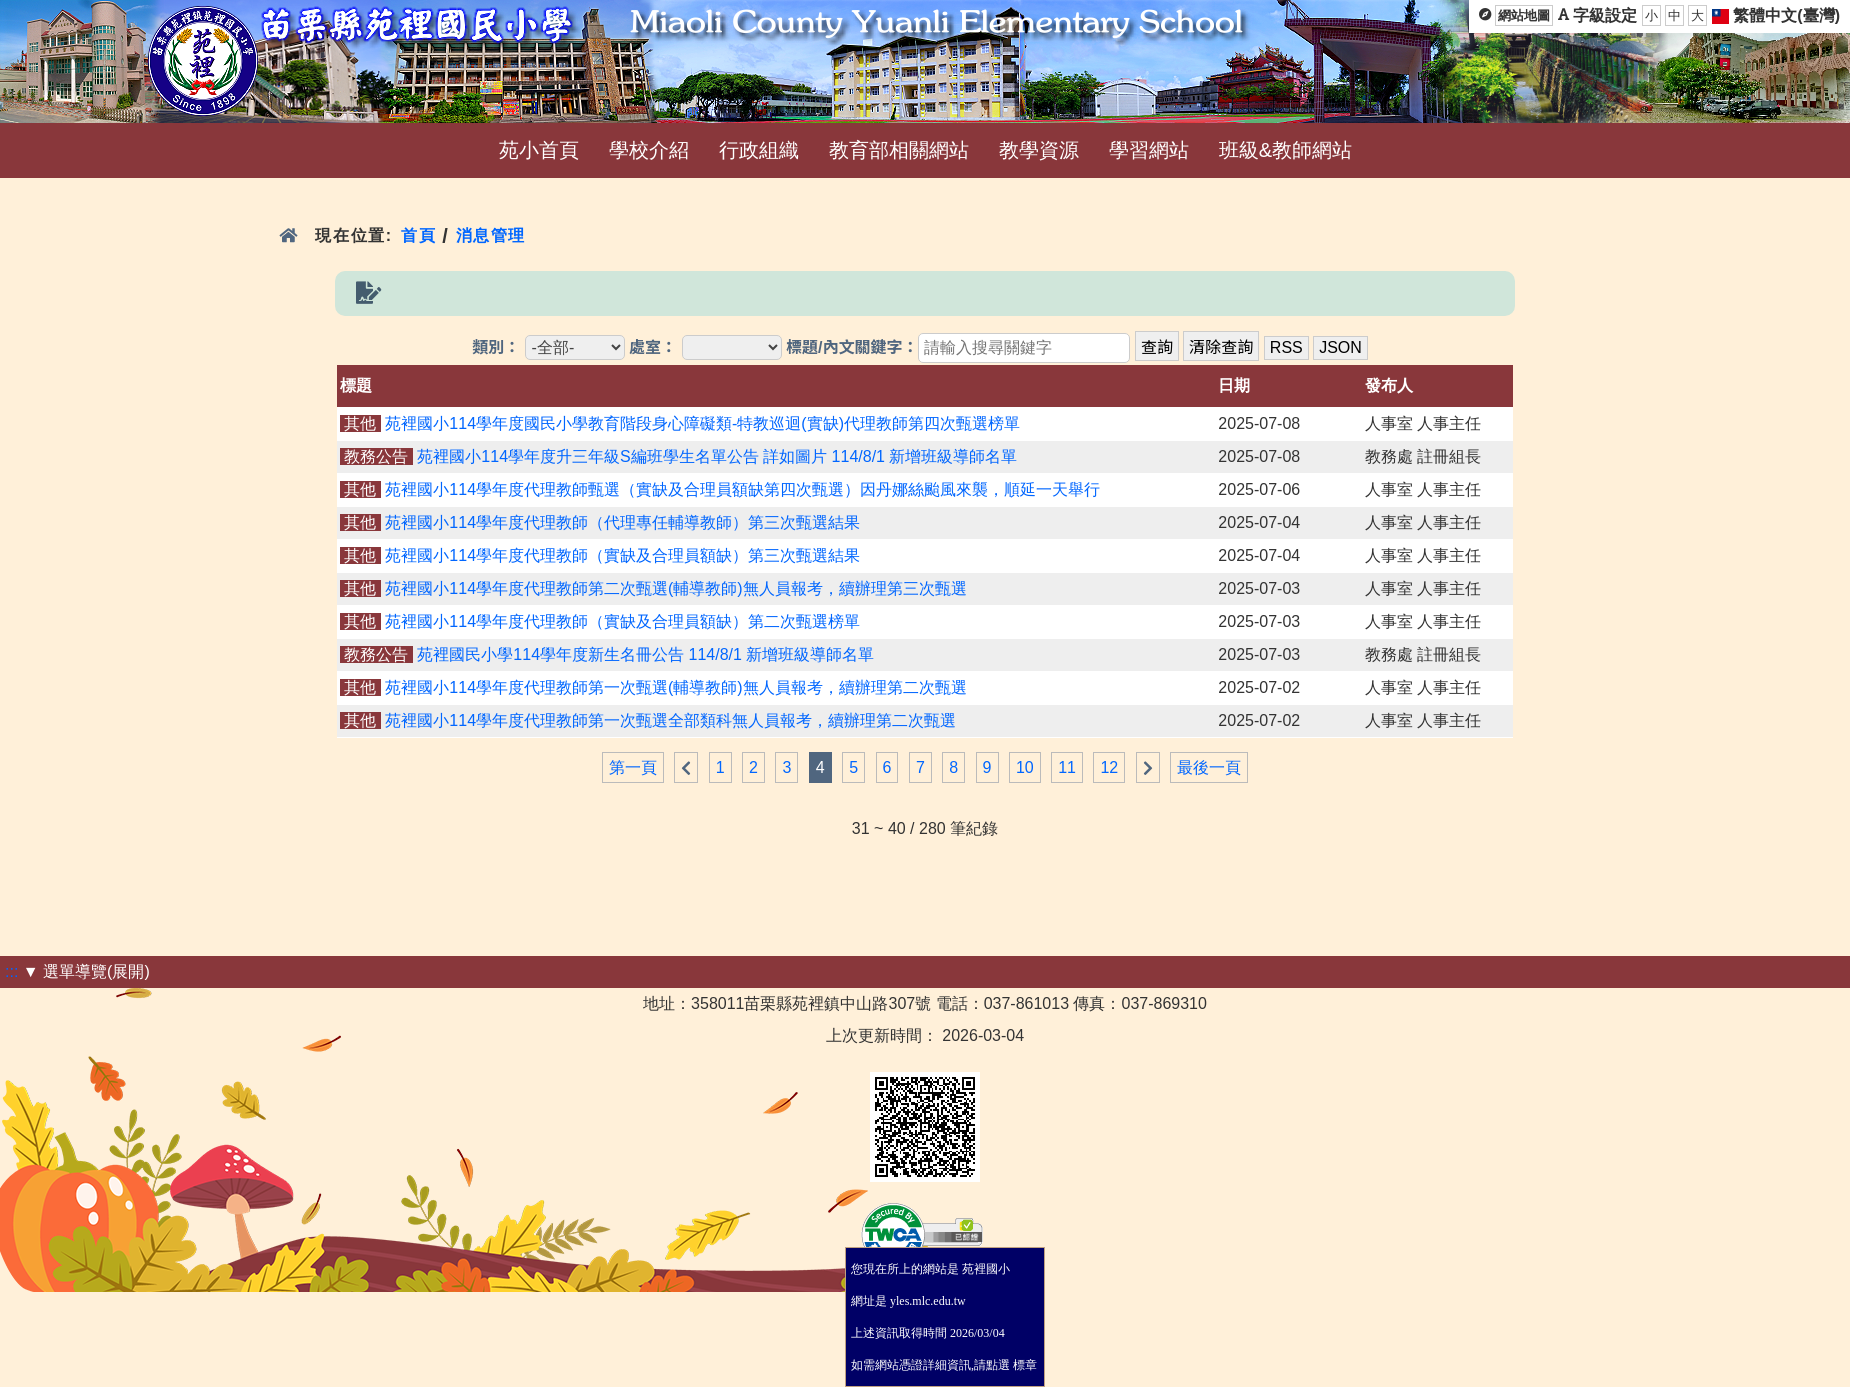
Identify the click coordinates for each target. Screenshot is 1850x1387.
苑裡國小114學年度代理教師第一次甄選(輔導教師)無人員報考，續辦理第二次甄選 (675, 687)
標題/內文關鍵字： (852, 347)
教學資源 (1039, 150)
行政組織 (759, 150)
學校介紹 (649, 150)
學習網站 (1149, 150)
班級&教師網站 (1285, 150)
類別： (496, 347)
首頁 (418, 235)
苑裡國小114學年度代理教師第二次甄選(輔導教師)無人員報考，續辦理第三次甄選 (675, 588)
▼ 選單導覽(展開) (86, 971)
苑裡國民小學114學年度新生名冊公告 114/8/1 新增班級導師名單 (645, 654)
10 (1025, 767)
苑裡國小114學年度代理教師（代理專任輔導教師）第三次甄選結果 (622, 522)
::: (11, 971)
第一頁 (633, 767)
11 (1067, 767)
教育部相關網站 (899, 150)
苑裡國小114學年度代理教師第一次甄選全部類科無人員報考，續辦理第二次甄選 (670, 720)
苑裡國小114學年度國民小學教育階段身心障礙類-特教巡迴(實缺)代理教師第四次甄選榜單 (702, 423)
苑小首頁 (539, 150)
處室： (653, 347)
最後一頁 (1209, 767)
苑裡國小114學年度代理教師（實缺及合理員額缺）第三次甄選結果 (622, 555)
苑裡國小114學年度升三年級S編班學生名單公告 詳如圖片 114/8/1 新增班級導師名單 (717, 456)
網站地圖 (1524, 15)
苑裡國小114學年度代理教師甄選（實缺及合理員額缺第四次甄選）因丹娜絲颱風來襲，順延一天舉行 (742, 489)
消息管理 (491, 235)
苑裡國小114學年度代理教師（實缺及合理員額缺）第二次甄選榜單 (622, 621)
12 (1109, 767)
